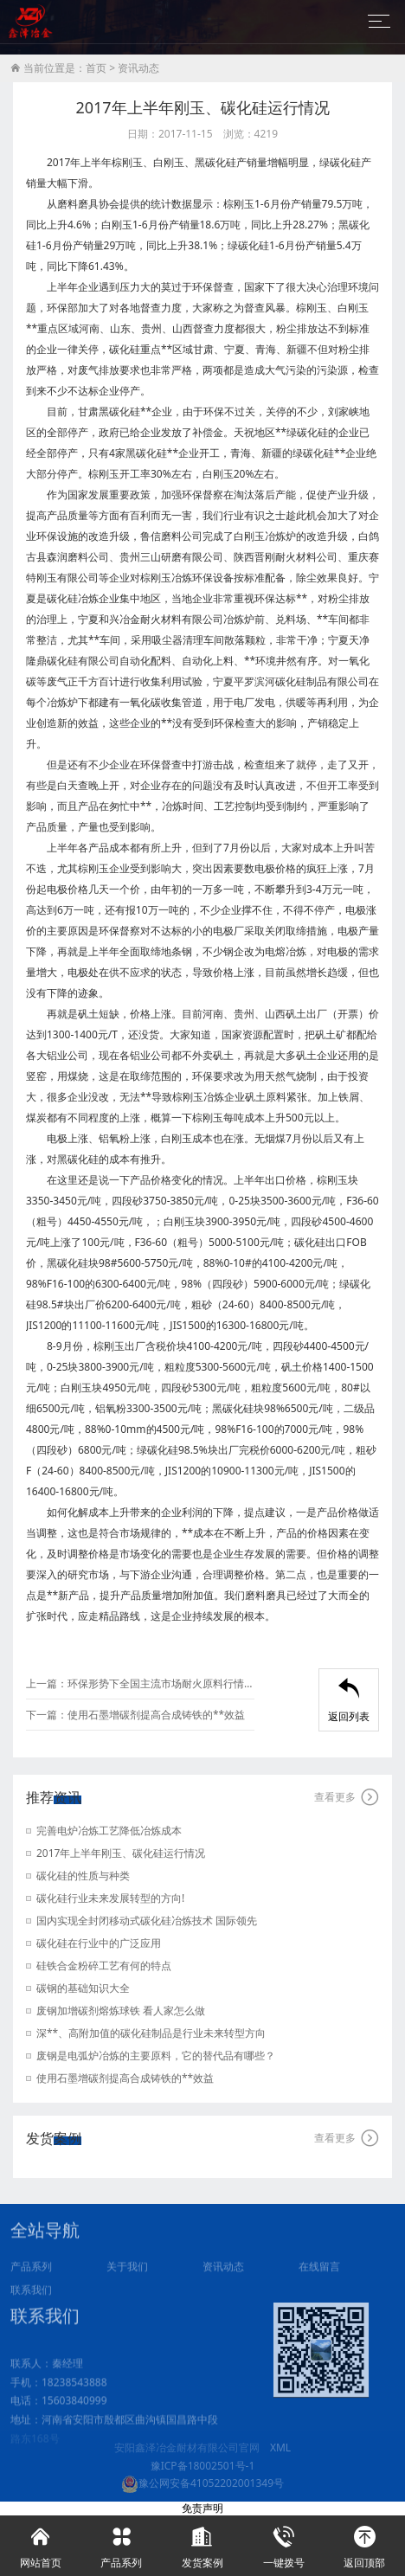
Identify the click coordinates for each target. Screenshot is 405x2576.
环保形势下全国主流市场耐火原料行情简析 (161, 1683)
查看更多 (346, 1797)
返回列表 (349, 1701)
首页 (96, 68)
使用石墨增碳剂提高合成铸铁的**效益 (156, 1714)
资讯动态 (138, 68)
